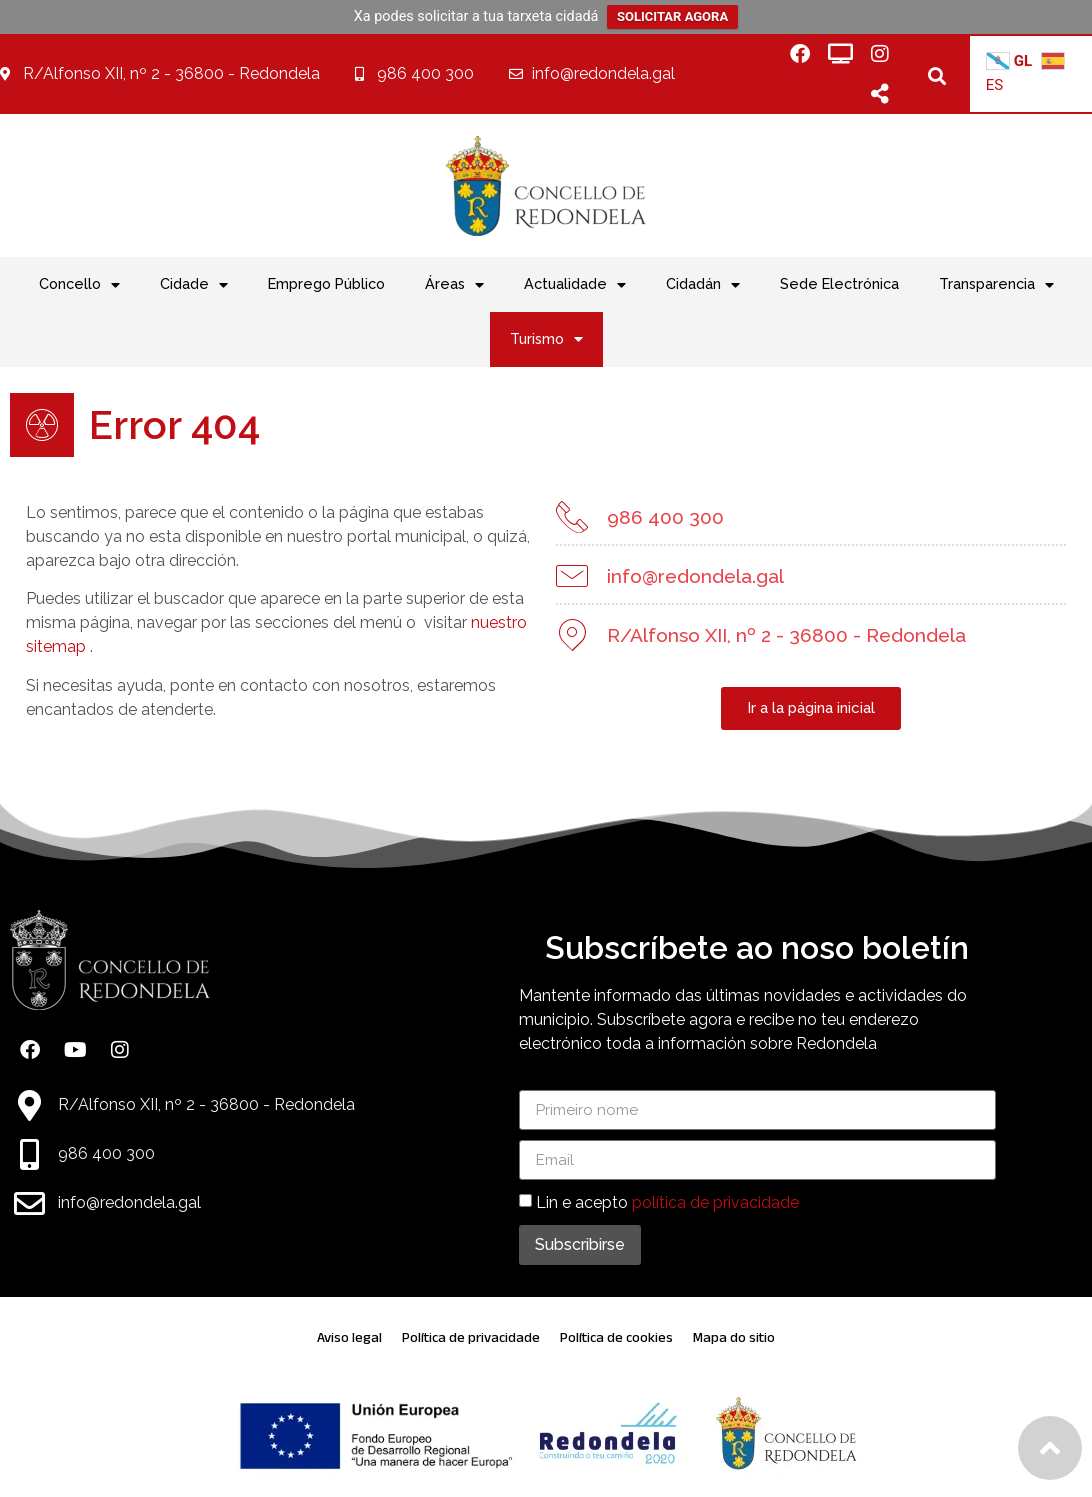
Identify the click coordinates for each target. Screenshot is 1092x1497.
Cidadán (703, 285)
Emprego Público (326, 283)
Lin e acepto (667, 1202)
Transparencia (996, 285)
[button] (936, 75)
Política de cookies (616, 1337)
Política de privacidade (471, 1337)
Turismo (546, 339)
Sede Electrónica (839, 283)
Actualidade (575, 285)
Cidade (194, 285)
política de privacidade (715, 1202)
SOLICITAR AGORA (672, 16)
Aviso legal (349, 1337)
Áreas (454, 285)
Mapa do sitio (734, 1337)
